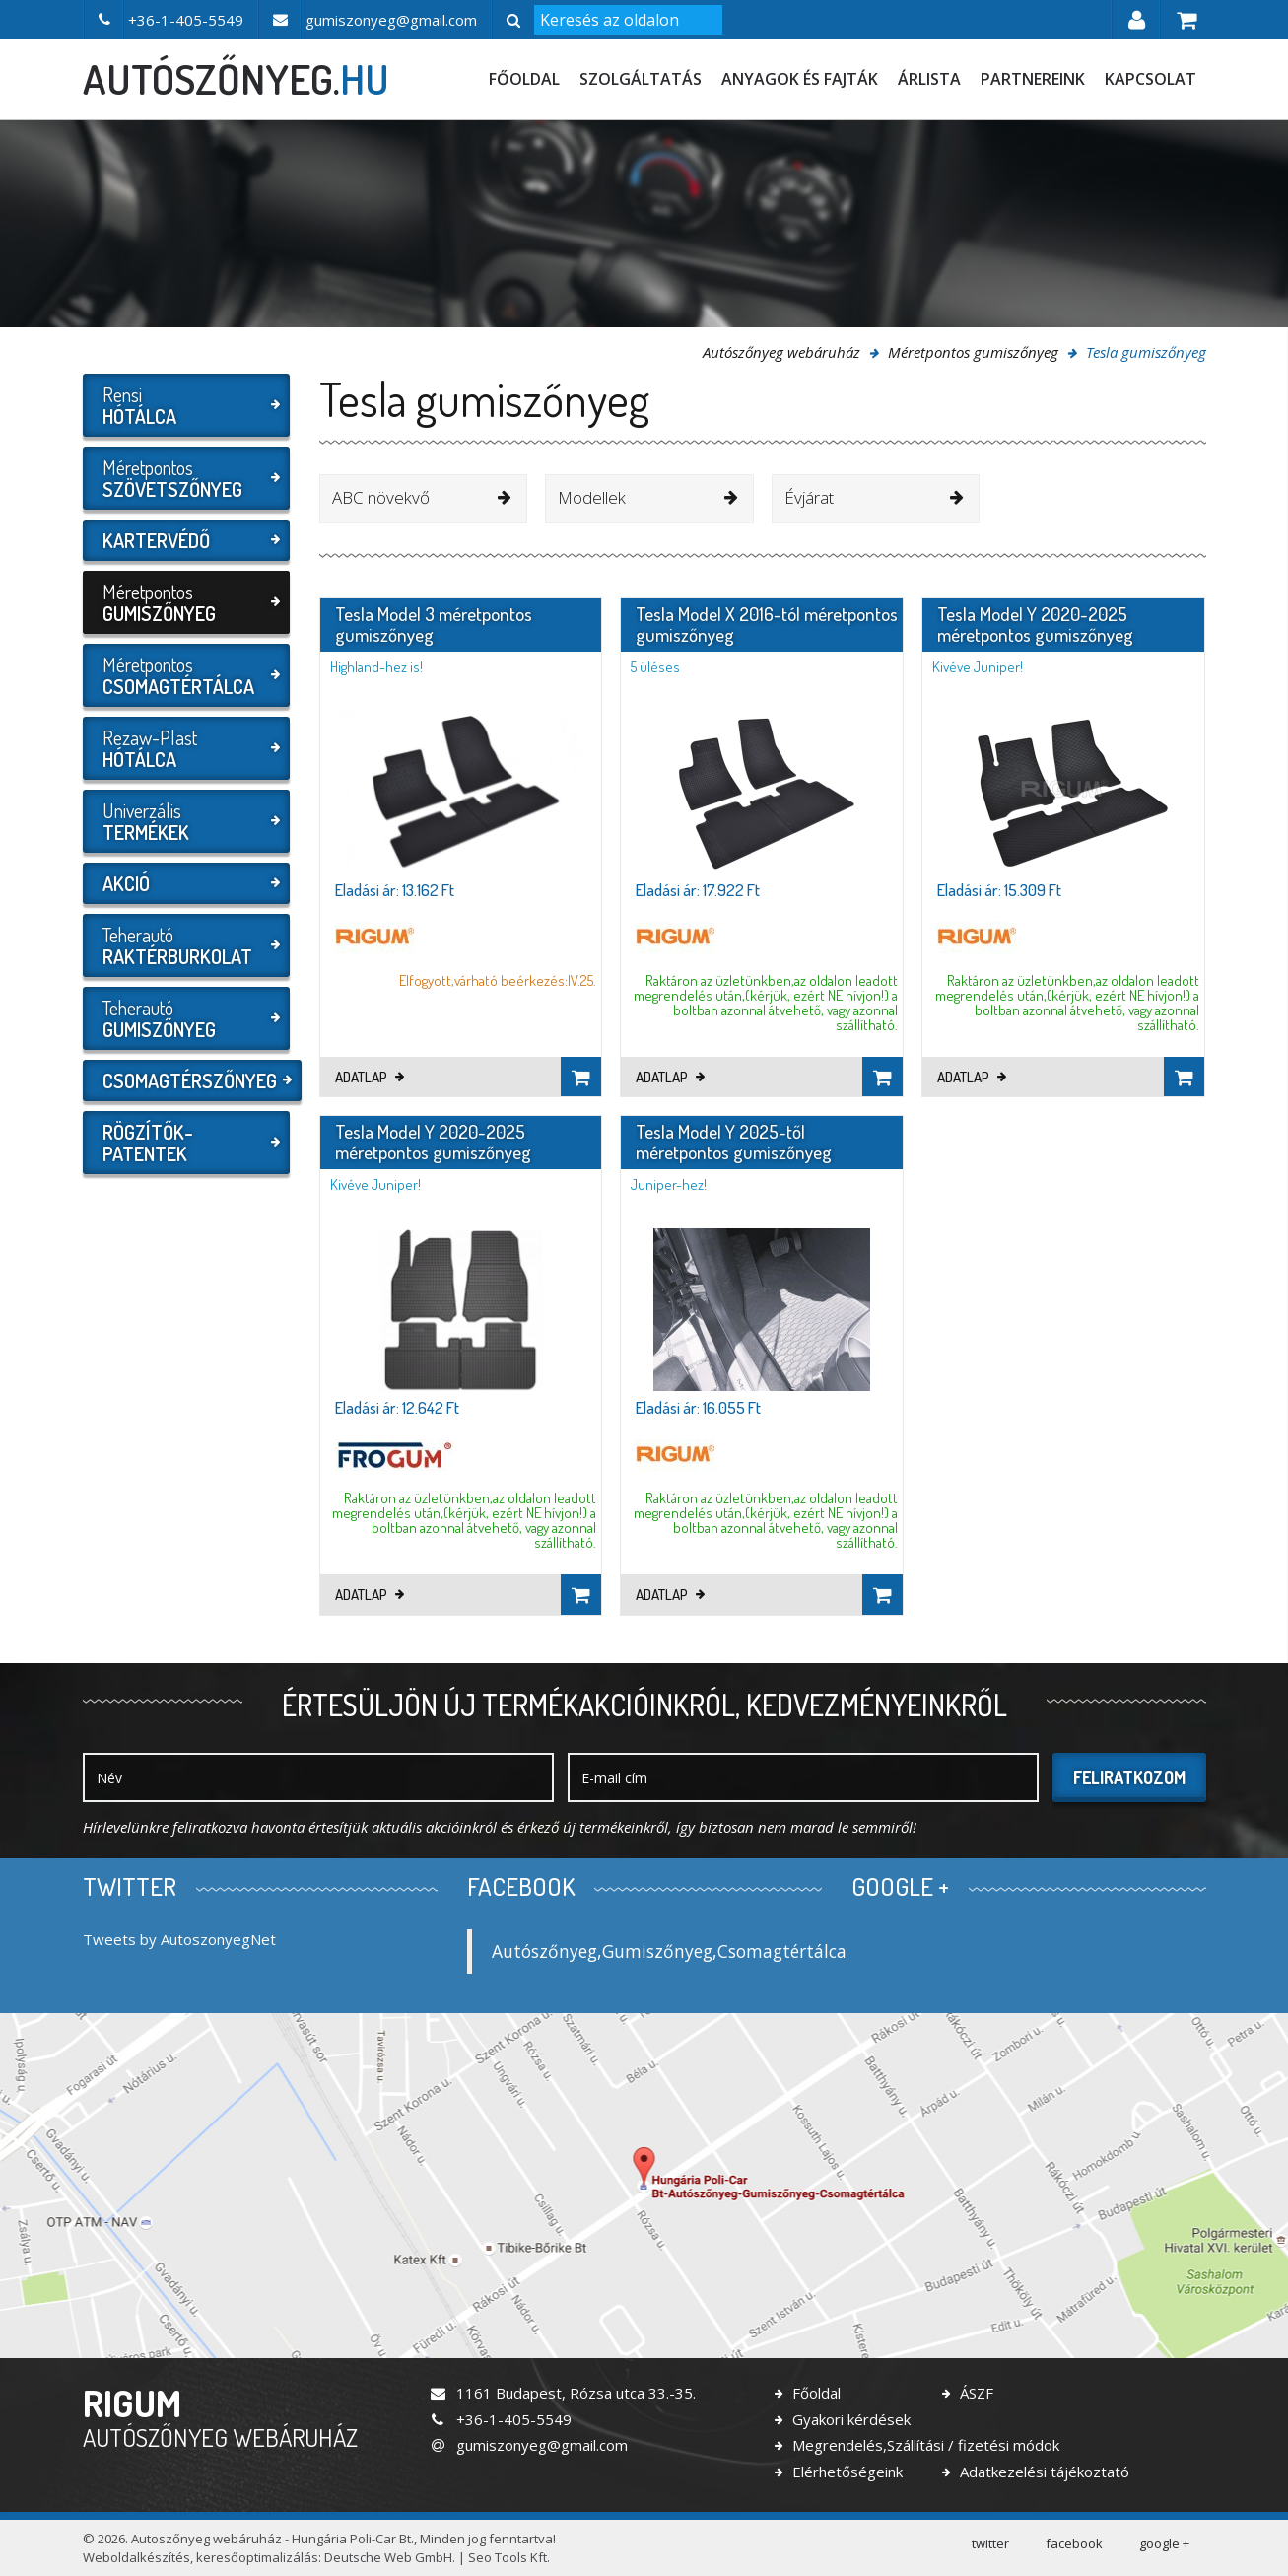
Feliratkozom (1129, 1777)
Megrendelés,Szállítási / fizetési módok (923, 2445)
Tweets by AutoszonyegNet (179, 1939)
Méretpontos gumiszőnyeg (973, 352)
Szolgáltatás (640, 79)
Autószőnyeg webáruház (781, 352)
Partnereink (1033, 79)
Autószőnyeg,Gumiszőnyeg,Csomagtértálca (669, 1951)
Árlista (929, 79)
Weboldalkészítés (136, 2557)
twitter (990, 2543)
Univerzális (183, 821)
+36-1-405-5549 (500, 2419)
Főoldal (524, 79)
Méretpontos (183, 478)
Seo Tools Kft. (509, 2557)
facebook (1074, 2543)
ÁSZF (974, 2392)
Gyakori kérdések (849, 2419)
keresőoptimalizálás (257, 2557)
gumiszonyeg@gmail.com (528, 2445)
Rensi (183, 405)
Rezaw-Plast (183, 748)
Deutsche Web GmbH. (389, 2557)
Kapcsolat (1150, 79)
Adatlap (369, 1077)
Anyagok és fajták (799, 79)
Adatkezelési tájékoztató (1042, 2471)
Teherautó (183, 945)
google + (1164, 2543)
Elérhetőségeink (845, 2471)
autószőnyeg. (236, 79)
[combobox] (423, 498)
